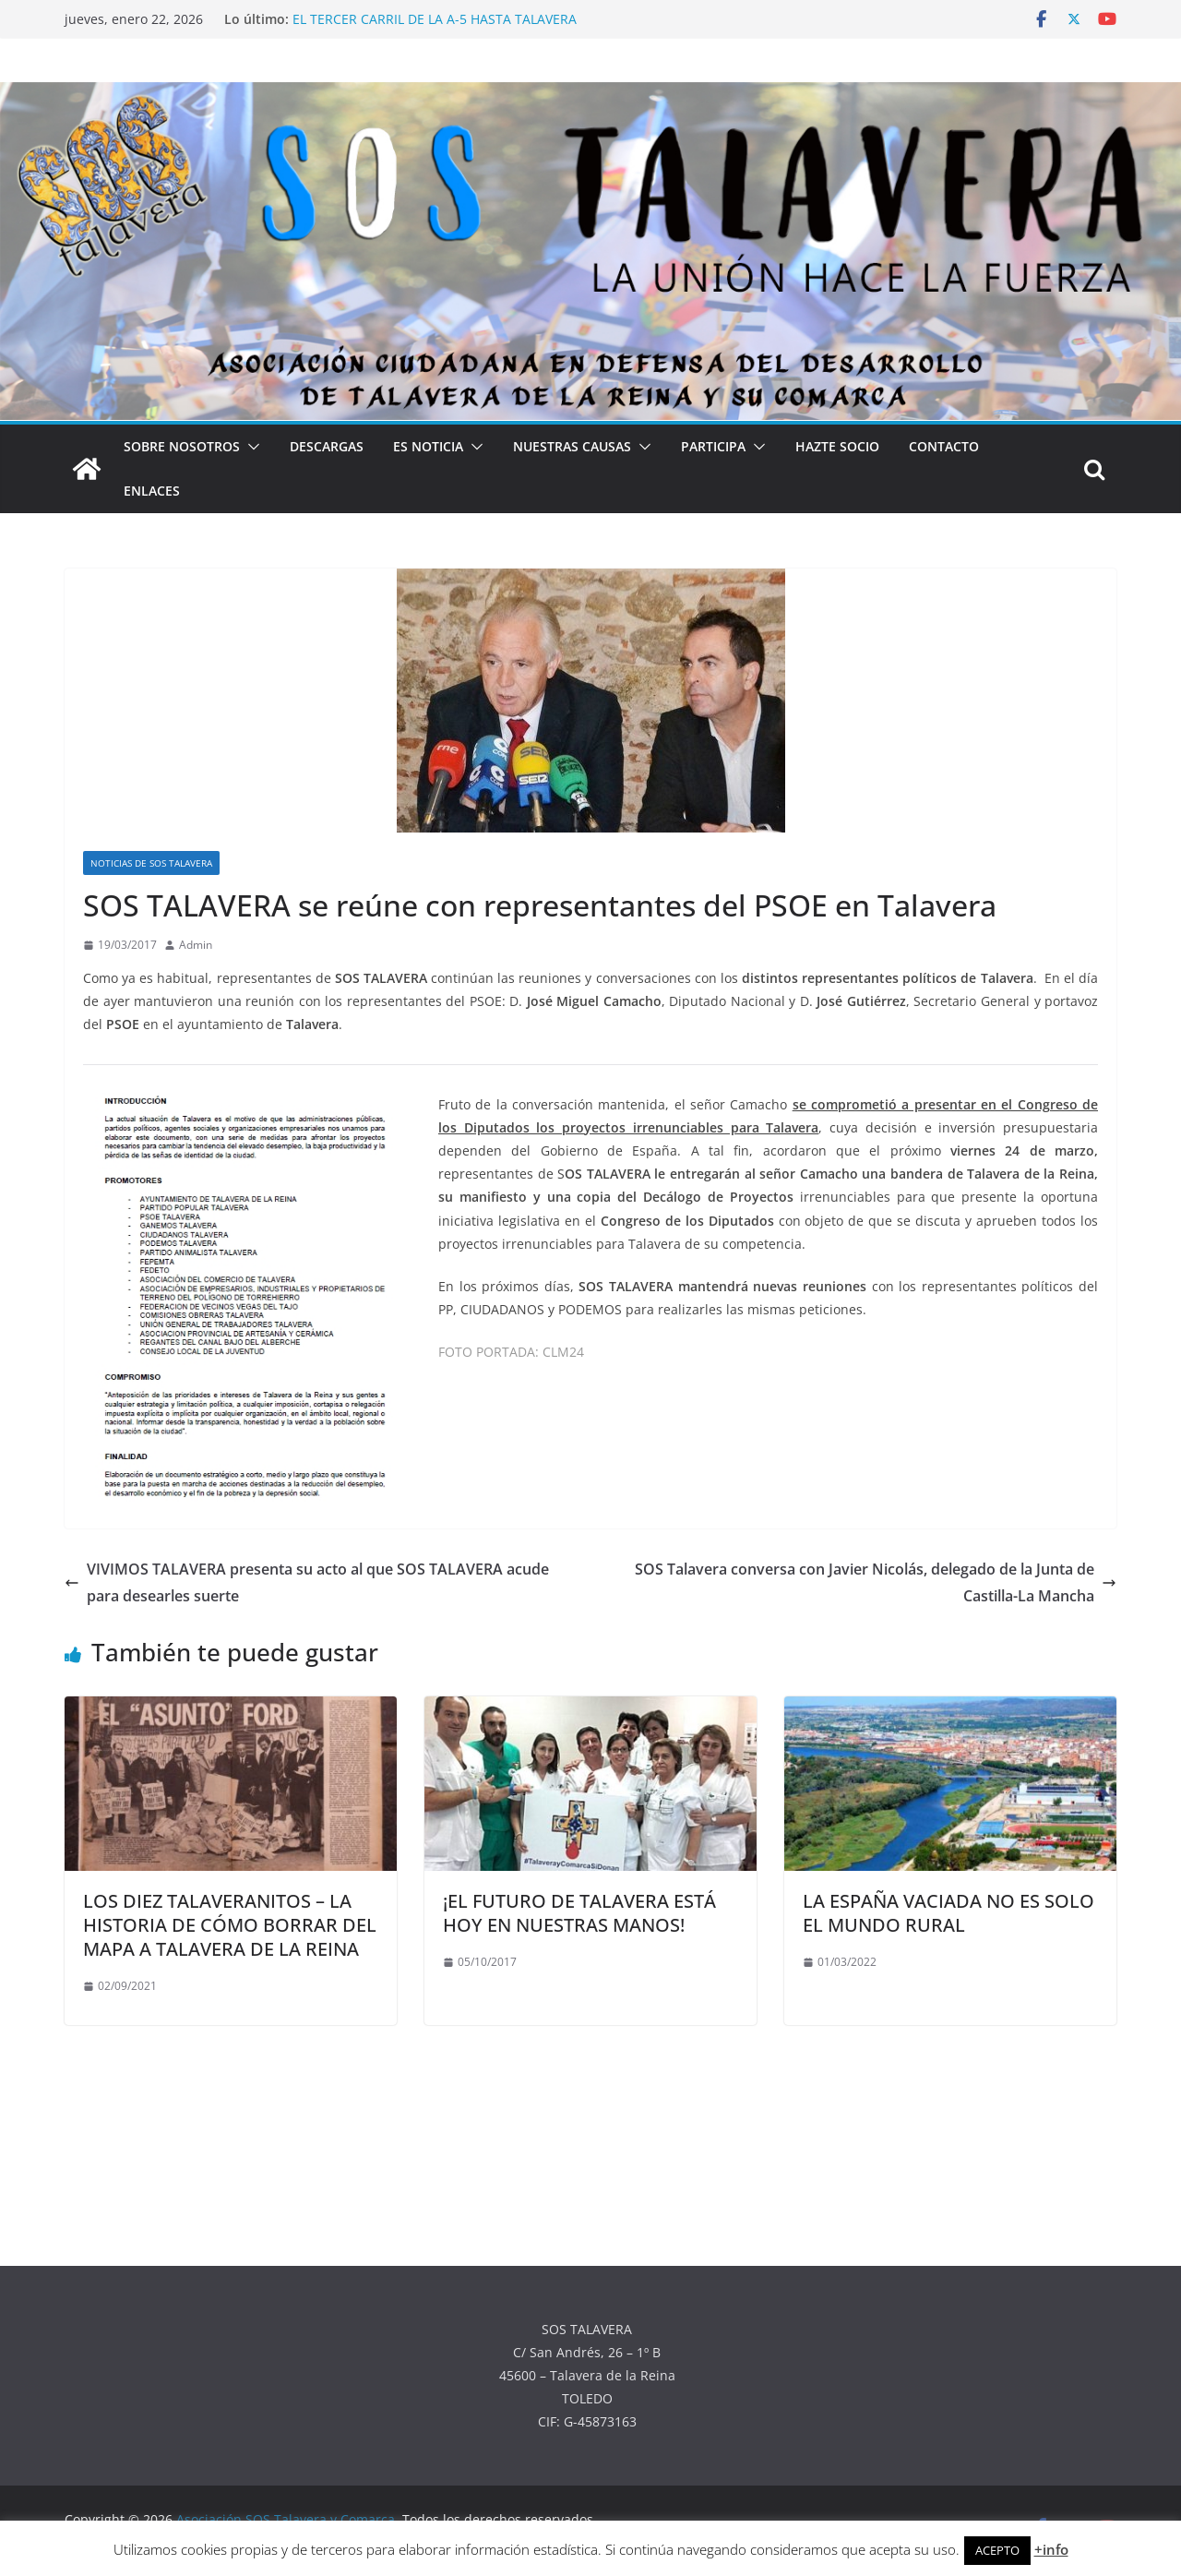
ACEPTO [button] (997, 2550)
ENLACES (152, 490)
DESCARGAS (327, 446)
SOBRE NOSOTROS (182, 446)
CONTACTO (944, 446)
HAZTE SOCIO (837, 446)
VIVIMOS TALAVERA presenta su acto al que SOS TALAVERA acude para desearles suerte (307, 1582)
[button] (250, 447)
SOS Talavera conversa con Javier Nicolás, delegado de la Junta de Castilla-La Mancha (875, 1582)
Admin (195, 945)
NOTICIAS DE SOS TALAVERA (151, 863)
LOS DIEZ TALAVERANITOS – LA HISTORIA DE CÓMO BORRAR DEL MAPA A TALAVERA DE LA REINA (229, 1924)
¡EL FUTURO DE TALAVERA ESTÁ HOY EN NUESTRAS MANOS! (579, 1912)
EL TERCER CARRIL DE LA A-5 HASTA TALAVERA (434, 19)
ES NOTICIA (428, 446)
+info (1051, 2549)
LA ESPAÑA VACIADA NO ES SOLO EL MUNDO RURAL (948, 1912)
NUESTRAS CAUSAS (572, 446)
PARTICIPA (713, 446)
